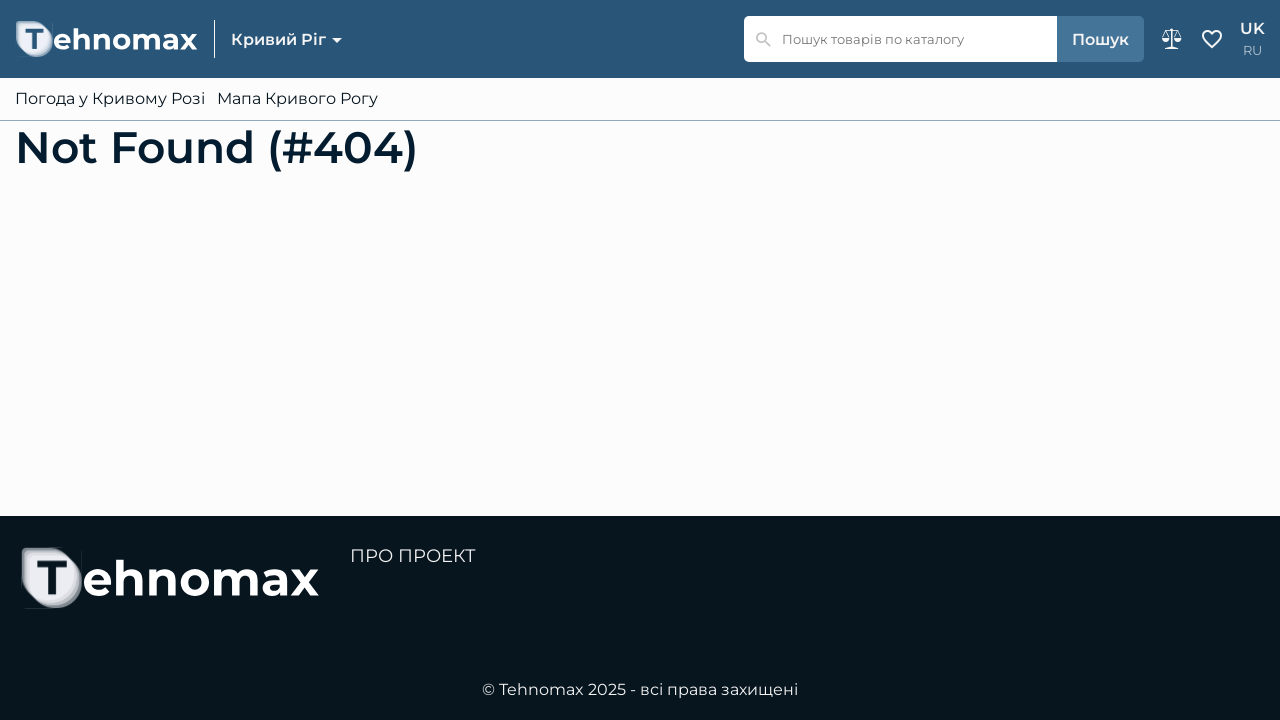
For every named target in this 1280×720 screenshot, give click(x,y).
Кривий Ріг (278, 39)
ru (1252, 50)
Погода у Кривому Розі (110, 99)
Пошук (1100, 39)
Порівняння (1172, 39)
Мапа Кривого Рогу (297, 99)
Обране (1212, 39)
